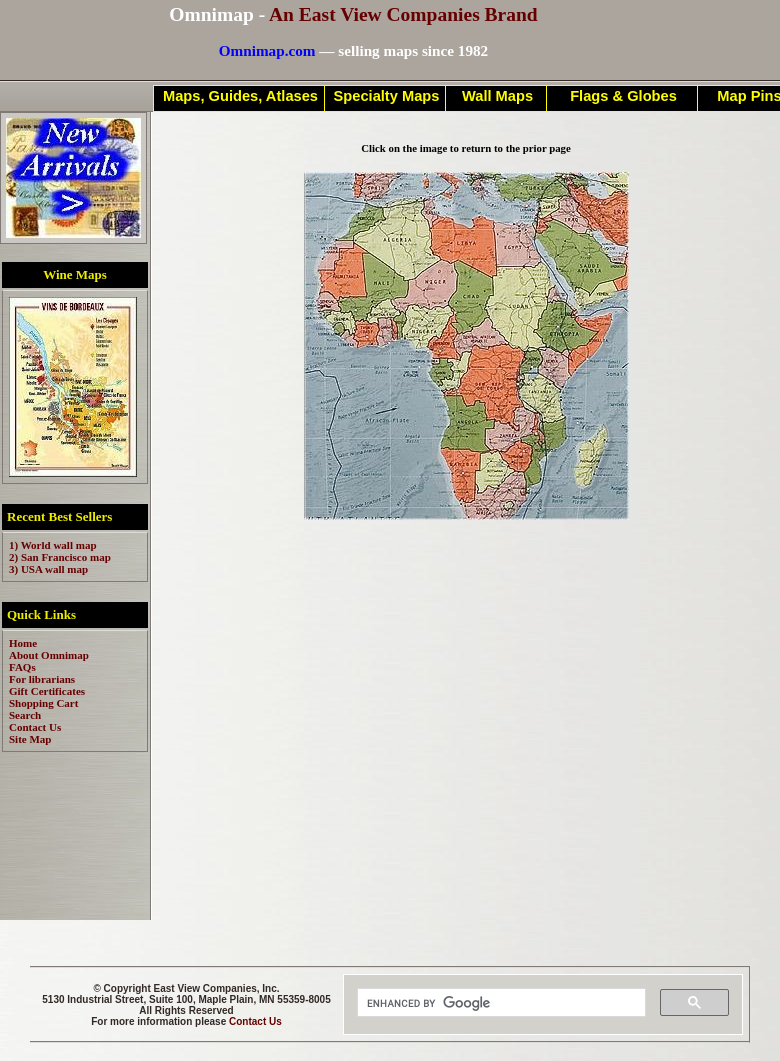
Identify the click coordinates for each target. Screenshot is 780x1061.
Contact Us (255, 1021)
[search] (499, 1003)
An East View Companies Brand (403, 14)
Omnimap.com (267, 50)
